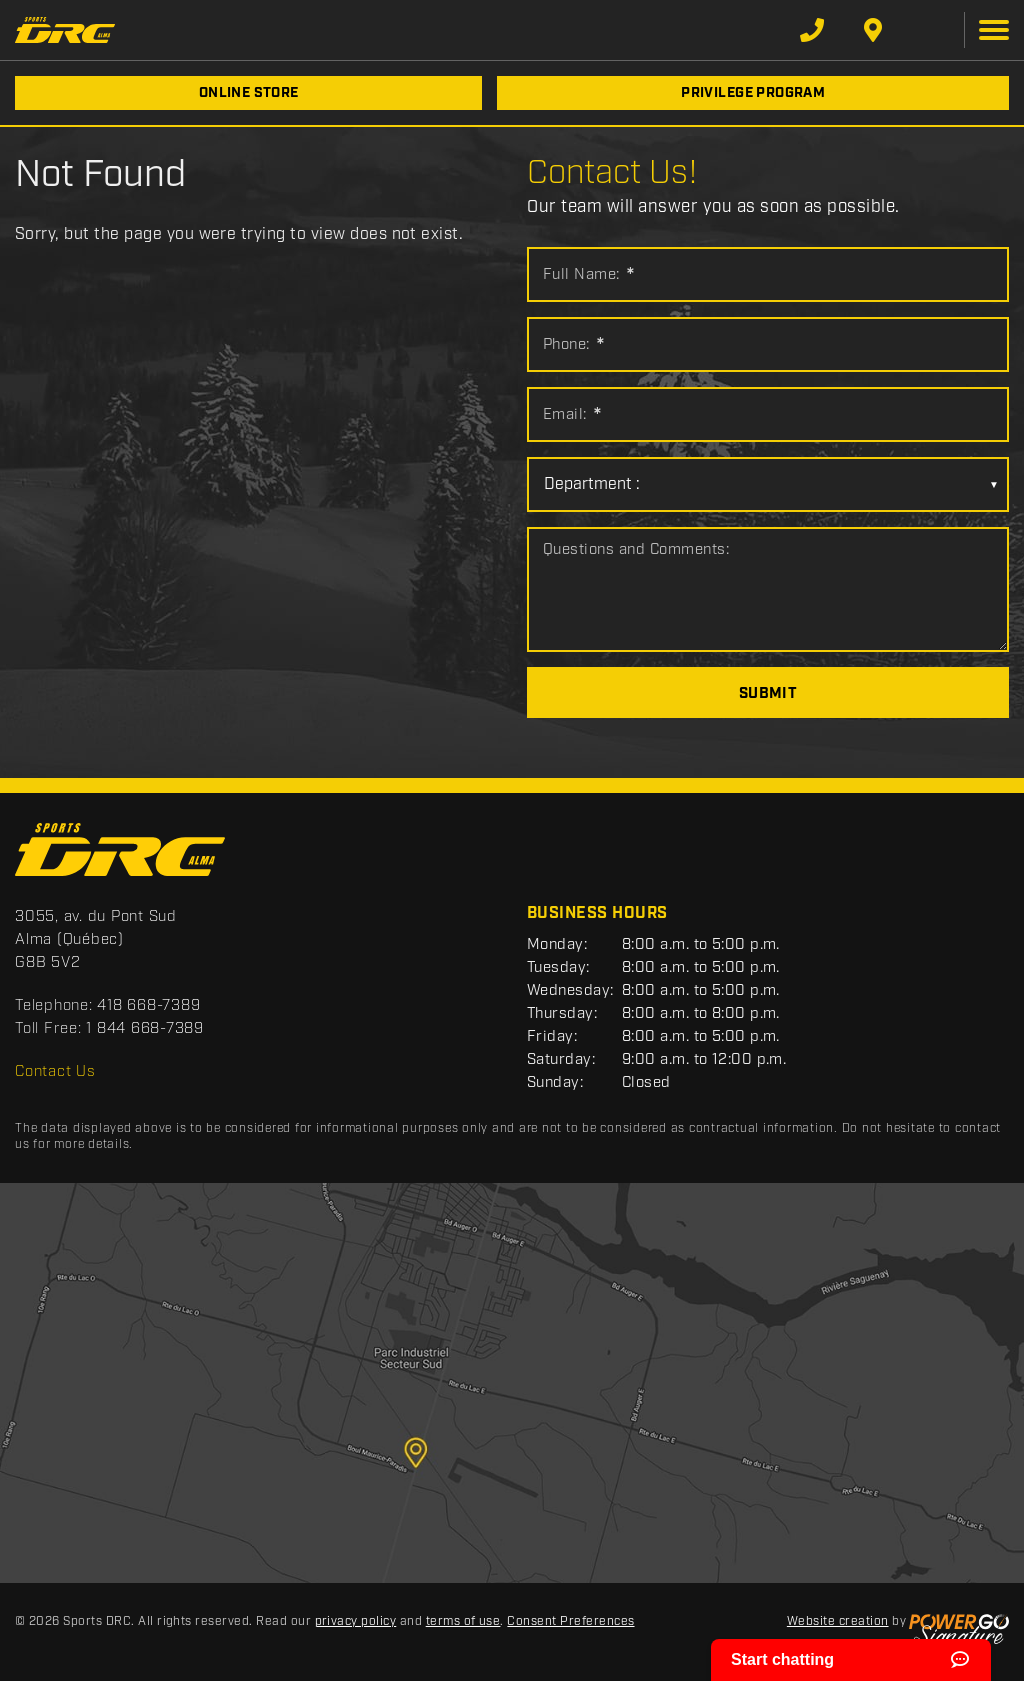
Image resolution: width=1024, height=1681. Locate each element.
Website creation (838, 1621)
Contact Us (55, 1072)
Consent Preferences (570, 1621)
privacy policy (356, 1621)
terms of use (463, 1621)
